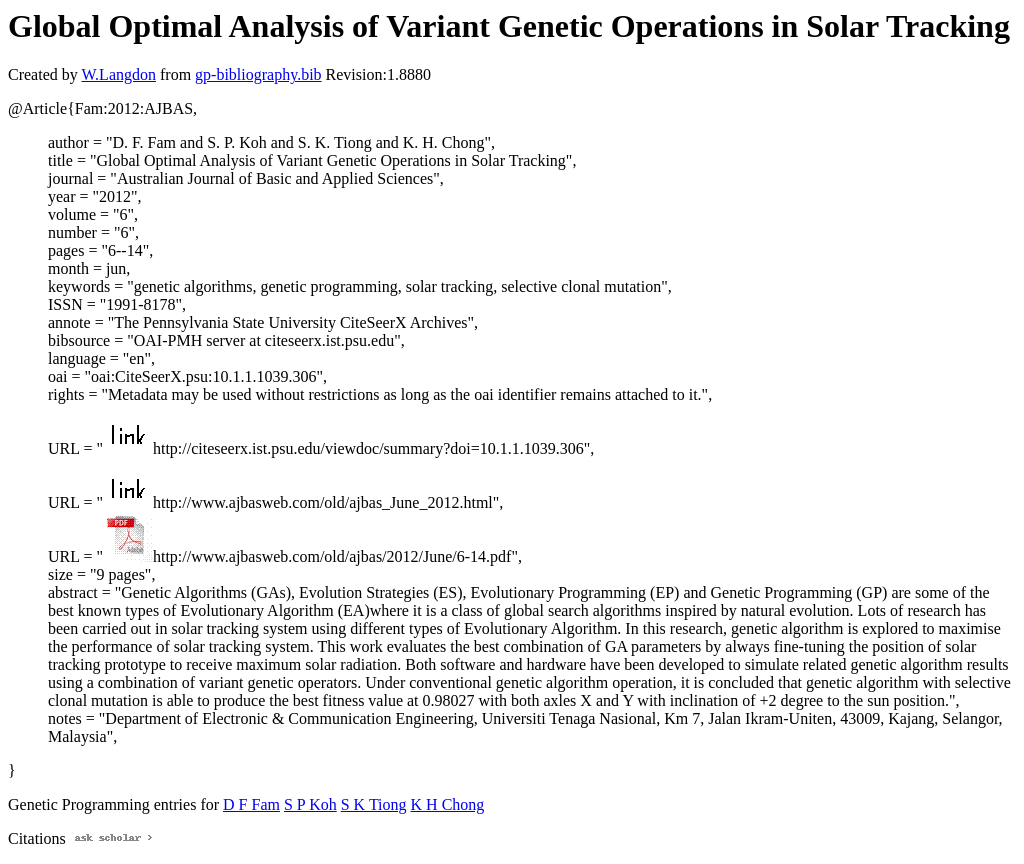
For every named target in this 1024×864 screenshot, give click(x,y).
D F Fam (251, 804)
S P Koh (310, 804)
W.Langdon (118, 74)
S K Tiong (374, 804)
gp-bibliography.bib (258, 74)
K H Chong (448, 804)
